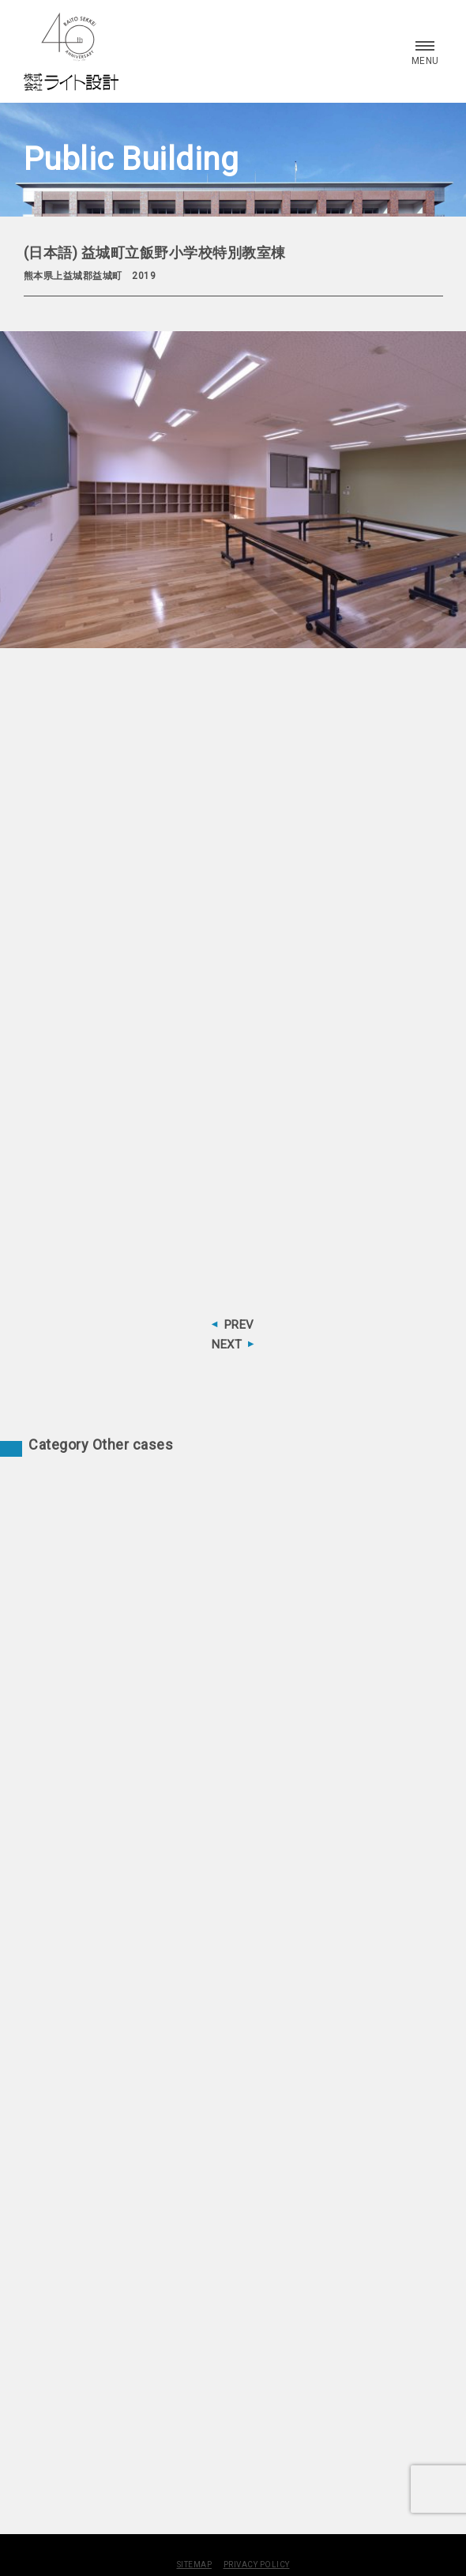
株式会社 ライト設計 (71, 51)
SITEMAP (194, 2564)
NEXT (227, 1344)
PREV (239, 1325)
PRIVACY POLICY (257, 2564)
